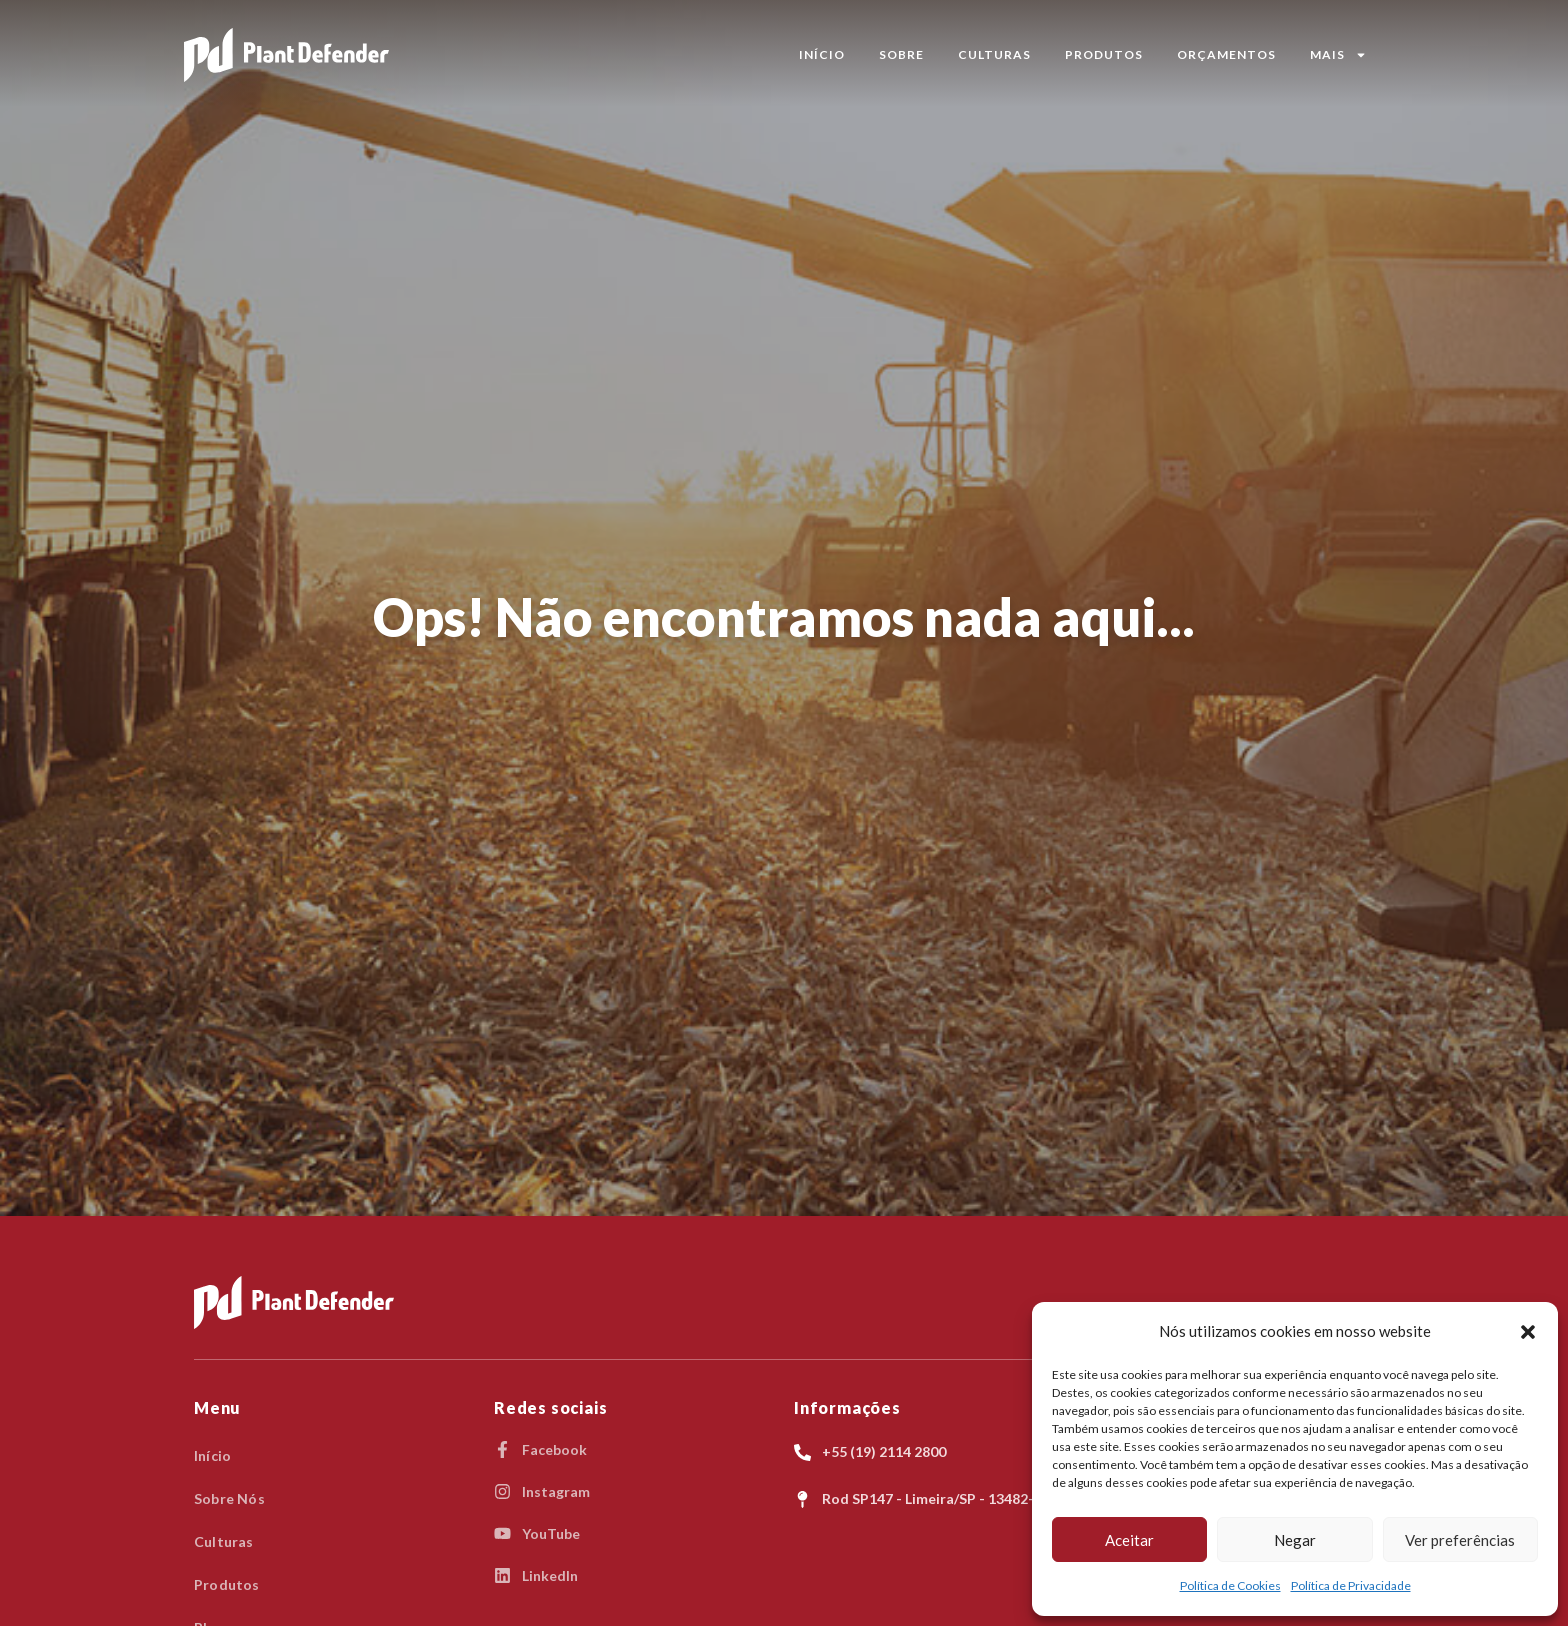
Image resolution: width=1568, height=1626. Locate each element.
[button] (1528, 1332)
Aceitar (1129, 1540)
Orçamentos (1226, 54)
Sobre (901, 54)
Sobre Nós (229, 1498)
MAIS (1338, 55)
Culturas (994, 54)
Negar (1295, 1540)
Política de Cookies (1230, 1585)
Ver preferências (1460, 1540)
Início (822, 54)
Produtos (1104, 54)
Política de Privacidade (1351, 1585)
